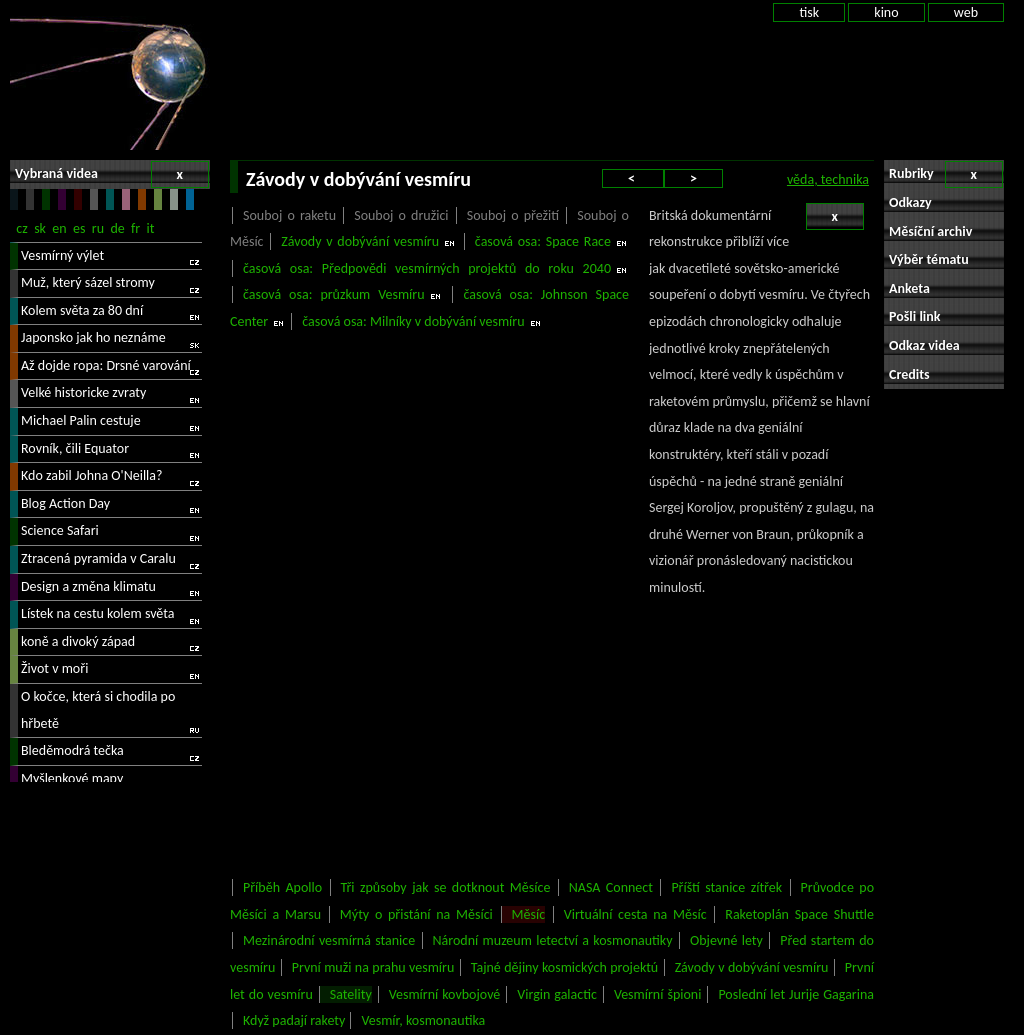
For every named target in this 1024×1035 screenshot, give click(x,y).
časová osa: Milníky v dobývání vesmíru (413, 321)
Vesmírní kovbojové (445, 994)
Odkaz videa (924, 345)
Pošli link (915, 316)
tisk (809, 12)
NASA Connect (611, 887)
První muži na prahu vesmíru (373, 967)
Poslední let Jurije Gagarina (796, 994)
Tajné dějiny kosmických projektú (565, 967)
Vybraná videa (112, 174)
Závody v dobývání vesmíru (360, 241)
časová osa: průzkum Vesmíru (334, 294)
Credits (909, 374)
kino (886, 12)
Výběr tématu (929, 259)
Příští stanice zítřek (726, 887)
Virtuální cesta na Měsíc (635, 914)
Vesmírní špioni (658, 994)
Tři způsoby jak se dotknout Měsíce (446, 887)
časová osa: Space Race (543, 241)
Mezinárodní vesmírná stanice (329, 940)
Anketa (909, 288)
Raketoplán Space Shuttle (799, 914)
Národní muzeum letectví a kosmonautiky (553, 940)
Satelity (351, 994)
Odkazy (910, 202)
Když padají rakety (294, 1020)
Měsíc (529, 914)
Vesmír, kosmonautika (423, 1020)
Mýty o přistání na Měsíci (416, 914)
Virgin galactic (557, 994)
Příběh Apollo (282, 887)
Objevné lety (726, 940)
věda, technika (828, 179)
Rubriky (946, 174)
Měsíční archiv (930, 231)
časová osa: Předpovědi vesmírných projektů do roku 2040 (427, 268)
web (966, 12)
